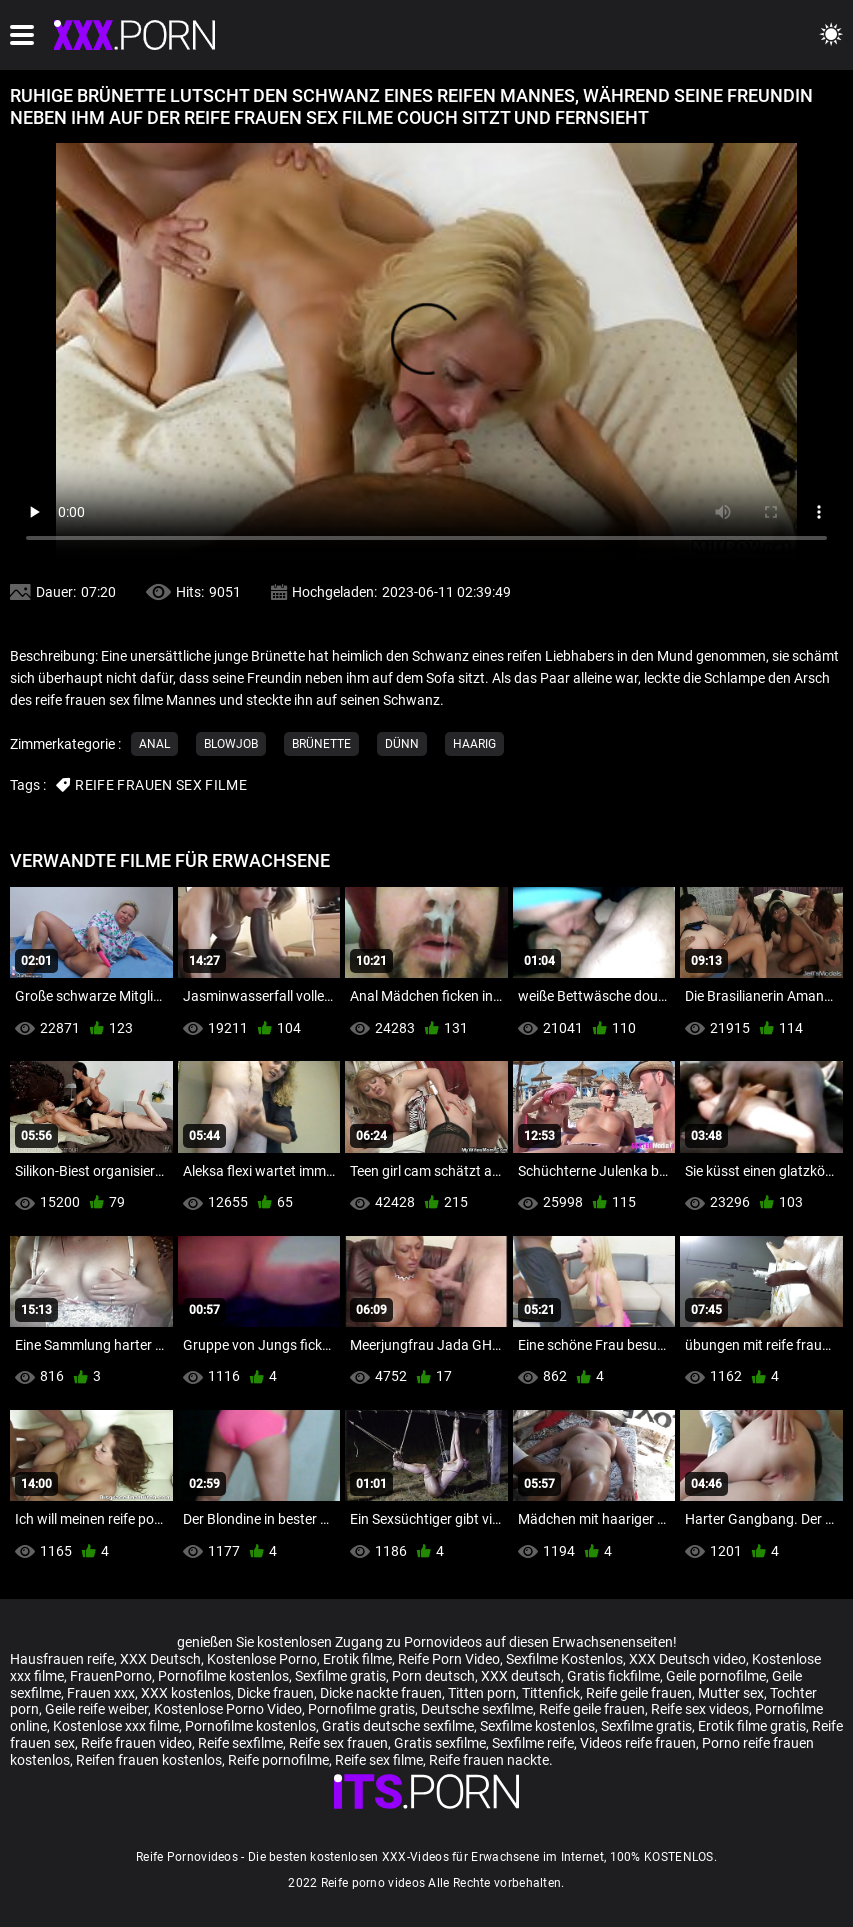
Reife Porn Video (449, 1659)
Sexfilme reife (533, 1743)
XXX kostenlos (186, 1693)
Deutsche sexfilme (477, 1709)
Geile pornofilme (716, 1676)
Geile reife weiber (96, 1709)
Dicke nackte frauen (381, 1693)
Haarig (474, 744)
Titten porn (482, 1693)
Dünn (402, 744)
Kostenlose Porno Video (228, 1709)
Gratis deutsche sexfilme (398, 1726)
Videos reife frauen (638, 1743)
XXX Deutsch (160, 1659)
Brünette (321, 744)
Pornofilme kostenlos (223, 1676)
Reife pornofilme (278, 1760)
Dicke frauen (275, 1693)
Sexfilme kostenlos (537, 1726)
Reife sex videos (700, 1709)
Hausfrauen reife (62, 1659)
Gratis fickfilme (613, 1676)
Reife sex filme (379, 1760)
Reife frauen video (136, 1743)
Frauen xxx (101, 1693)
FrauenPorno (111, 1676)
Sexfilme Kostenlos (564, 1659)
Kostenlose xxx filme (116, 1726)
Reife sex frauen (338, 1743)
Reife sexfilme (240, 1743)
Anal (154, 744)
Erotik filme (357, 1659)
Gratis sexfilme (440, 1743)
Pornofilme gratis (361, 1709)
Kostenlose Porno (262, 1659)
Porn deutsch (433, 1676)
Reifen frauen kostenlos (149, 1760)
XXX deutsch (521, 1676)
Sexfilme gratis (340, 1676)
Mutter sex (731, 1693)
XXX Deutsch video (687, 1659)
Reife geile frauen (639, 1693)
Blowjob (231, 744)
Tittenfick (551, 1693)
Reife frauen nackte (489, 1760)
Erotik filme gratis (752, 1726)
